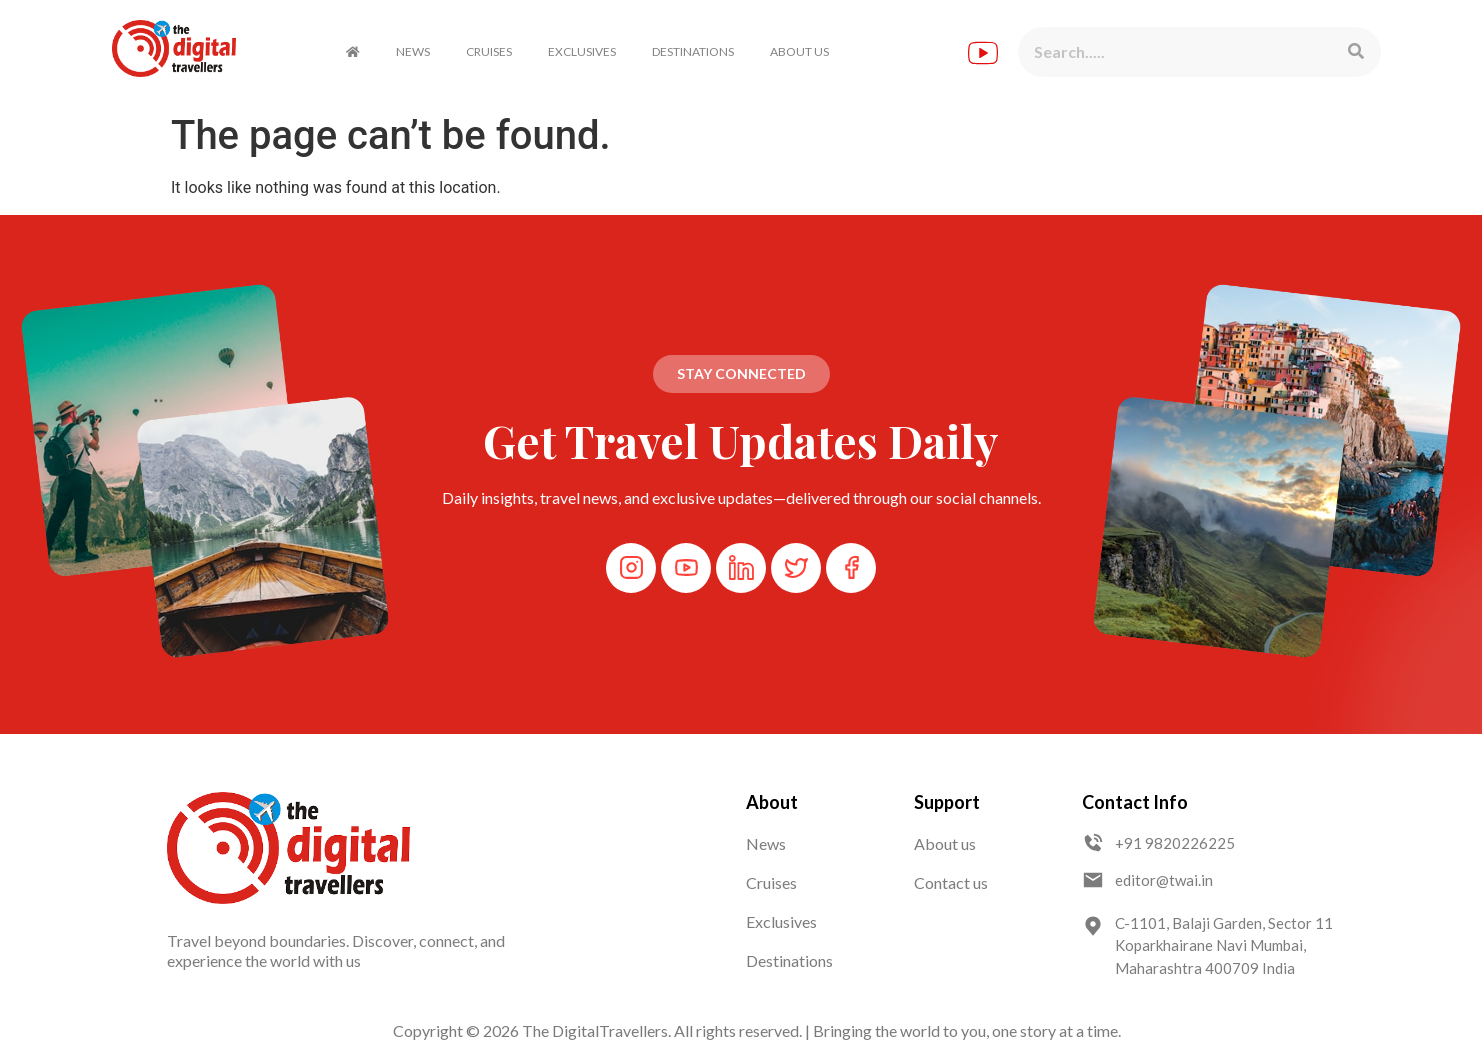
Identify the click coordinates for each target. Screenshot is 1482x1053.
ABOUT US (799, 51)
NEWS (413, 51)
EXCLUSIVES (582, 51)
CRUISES (489, 51)
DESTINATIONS (693, 51)
